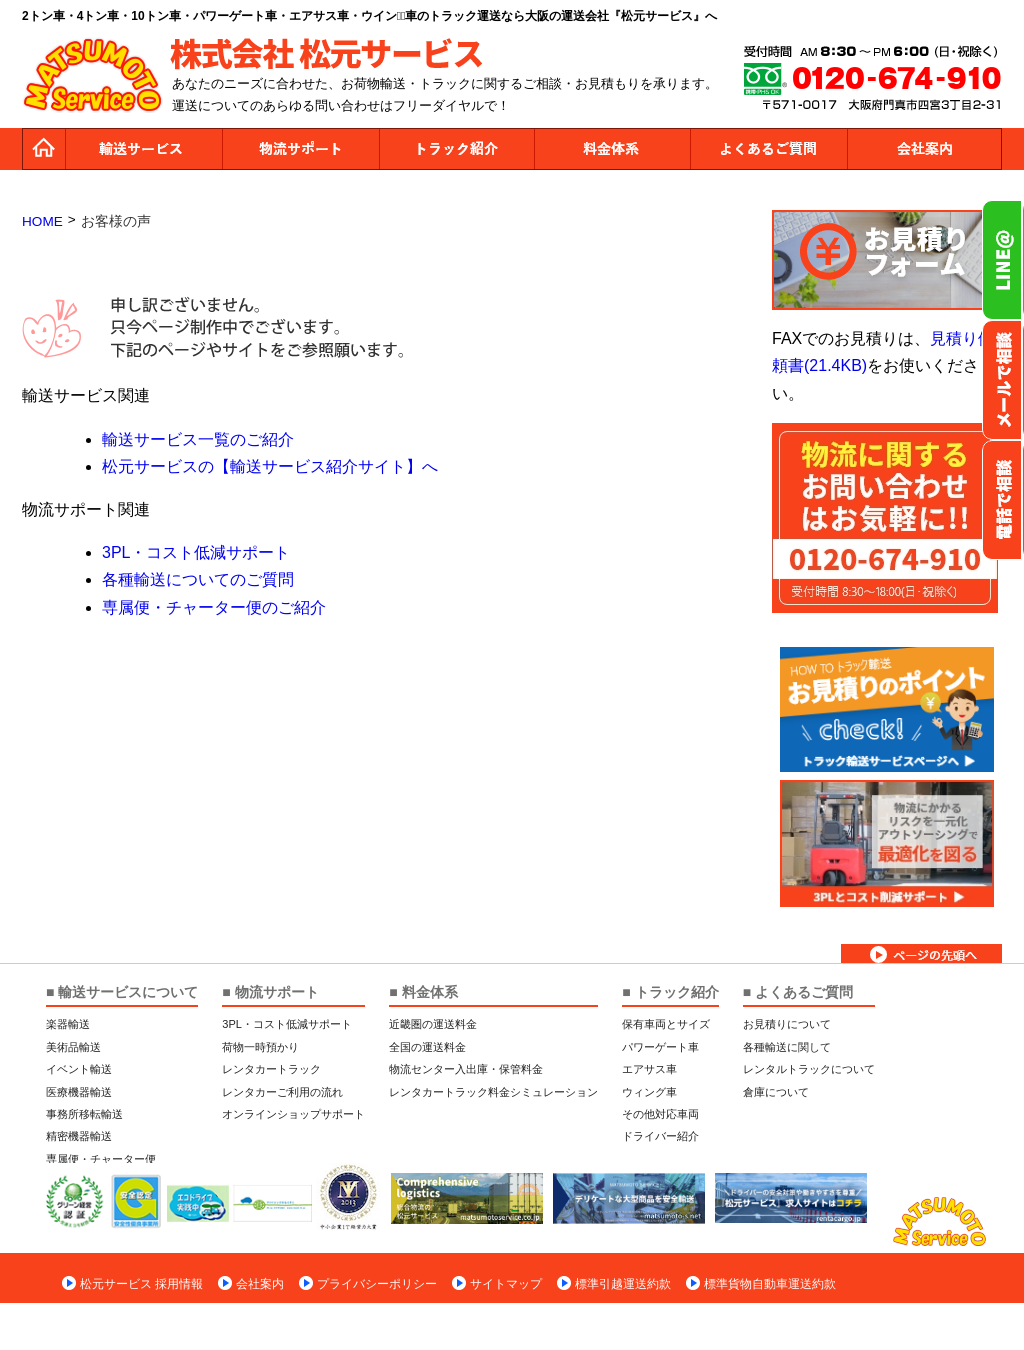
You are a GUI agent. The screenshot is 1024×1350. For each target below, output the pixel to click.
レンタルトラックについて (809, 1069)
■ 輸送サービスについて (122, 992)
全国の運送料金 (427, 1047)
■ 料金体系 (423, 992)
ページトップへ (921, 953)
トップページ (44, 149)
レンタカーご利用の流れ (282, 1092)
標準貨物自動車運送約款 (770, 1284)
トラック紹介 (456, 149)
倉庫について (776, 1092)
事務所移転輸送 (84, 1114)
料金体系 (612, 149)
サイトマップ (506, 1284)
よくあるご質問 (768, 149)
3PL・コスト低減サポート (196, 552)
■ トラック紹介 (670, 992)
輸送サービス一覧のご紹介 (198, 439)
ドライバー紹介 (660, 1136)
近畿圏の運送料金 (433, 1024)
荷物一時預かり (260, 1047)
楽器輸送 (68, 1024)
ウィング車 (649, 1092)
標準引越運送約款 (623, 1284)
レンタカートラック (271, 1069)
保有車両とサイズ (666, 1024)
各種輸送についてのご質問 (198, 579)
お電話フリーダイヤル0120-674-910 (1003, 500)
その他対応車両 (660, 1114)
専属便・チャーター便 (101, 1159)
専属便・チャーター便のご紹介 (214, 607)
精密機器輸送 (79, 1136)
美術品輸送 (73, 1047)
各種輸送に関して (787, 1047)
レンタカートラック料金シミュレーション (493, 1092)
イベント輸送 (79, 1069)
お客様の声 (116, 221)
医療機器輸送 (79, 1092)
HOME (42, 221)
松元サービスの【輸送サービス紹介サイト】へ (270, 466)
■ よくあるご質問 (798, 992)
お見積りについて (787, 1024)
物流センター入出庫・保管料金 (466, 1069)
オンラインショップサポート (293, 1114)
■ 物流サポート (270, 992)
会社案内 (924, 149)
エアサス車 (649, 1069)
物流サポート (300, 149)
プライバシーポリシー (377, 1284)
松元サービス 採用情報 (141, 1284)
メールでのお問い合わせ (1003, 380)
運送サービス (144, 149)
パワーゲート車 (660, 1047)
